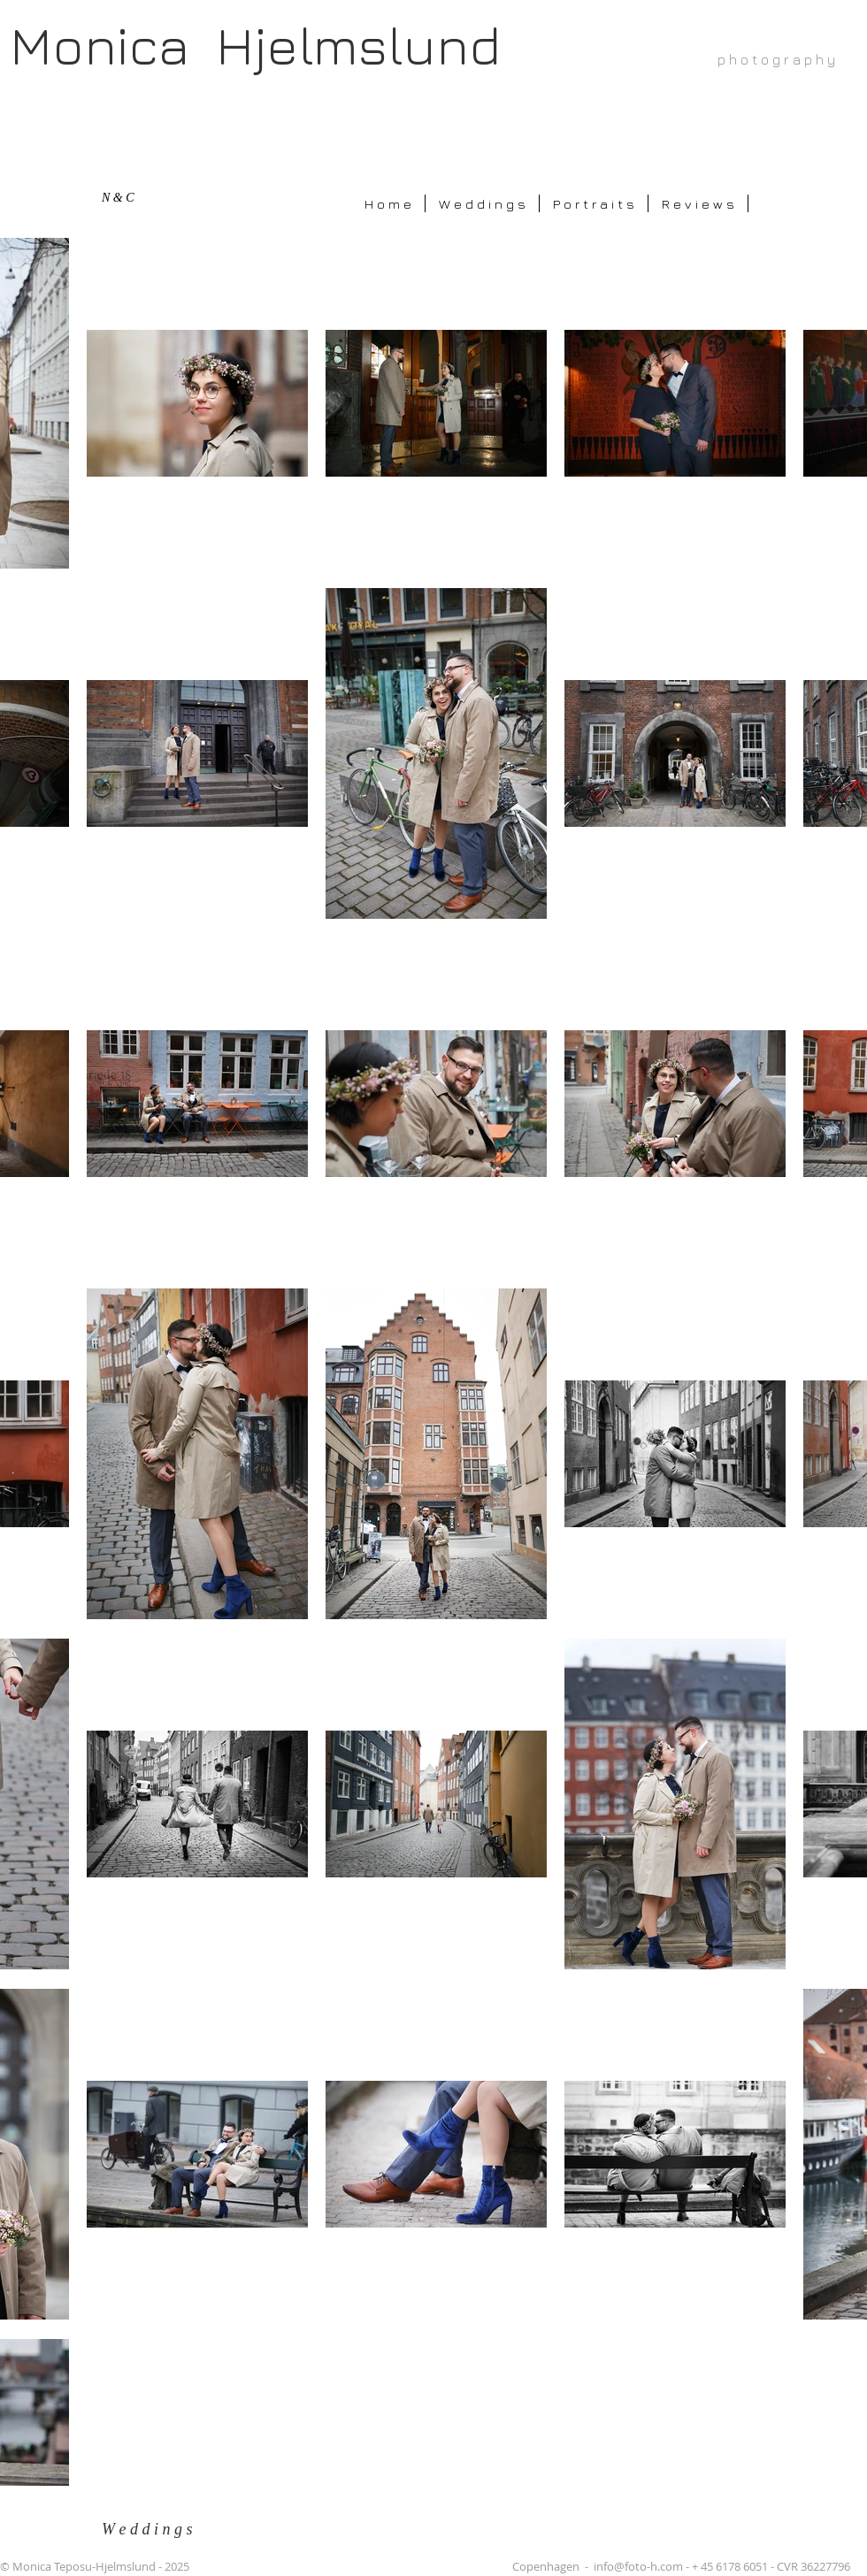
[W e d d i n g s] (156, 2530)
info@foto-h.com (638, 2566)
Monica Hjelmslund (255, 44)
